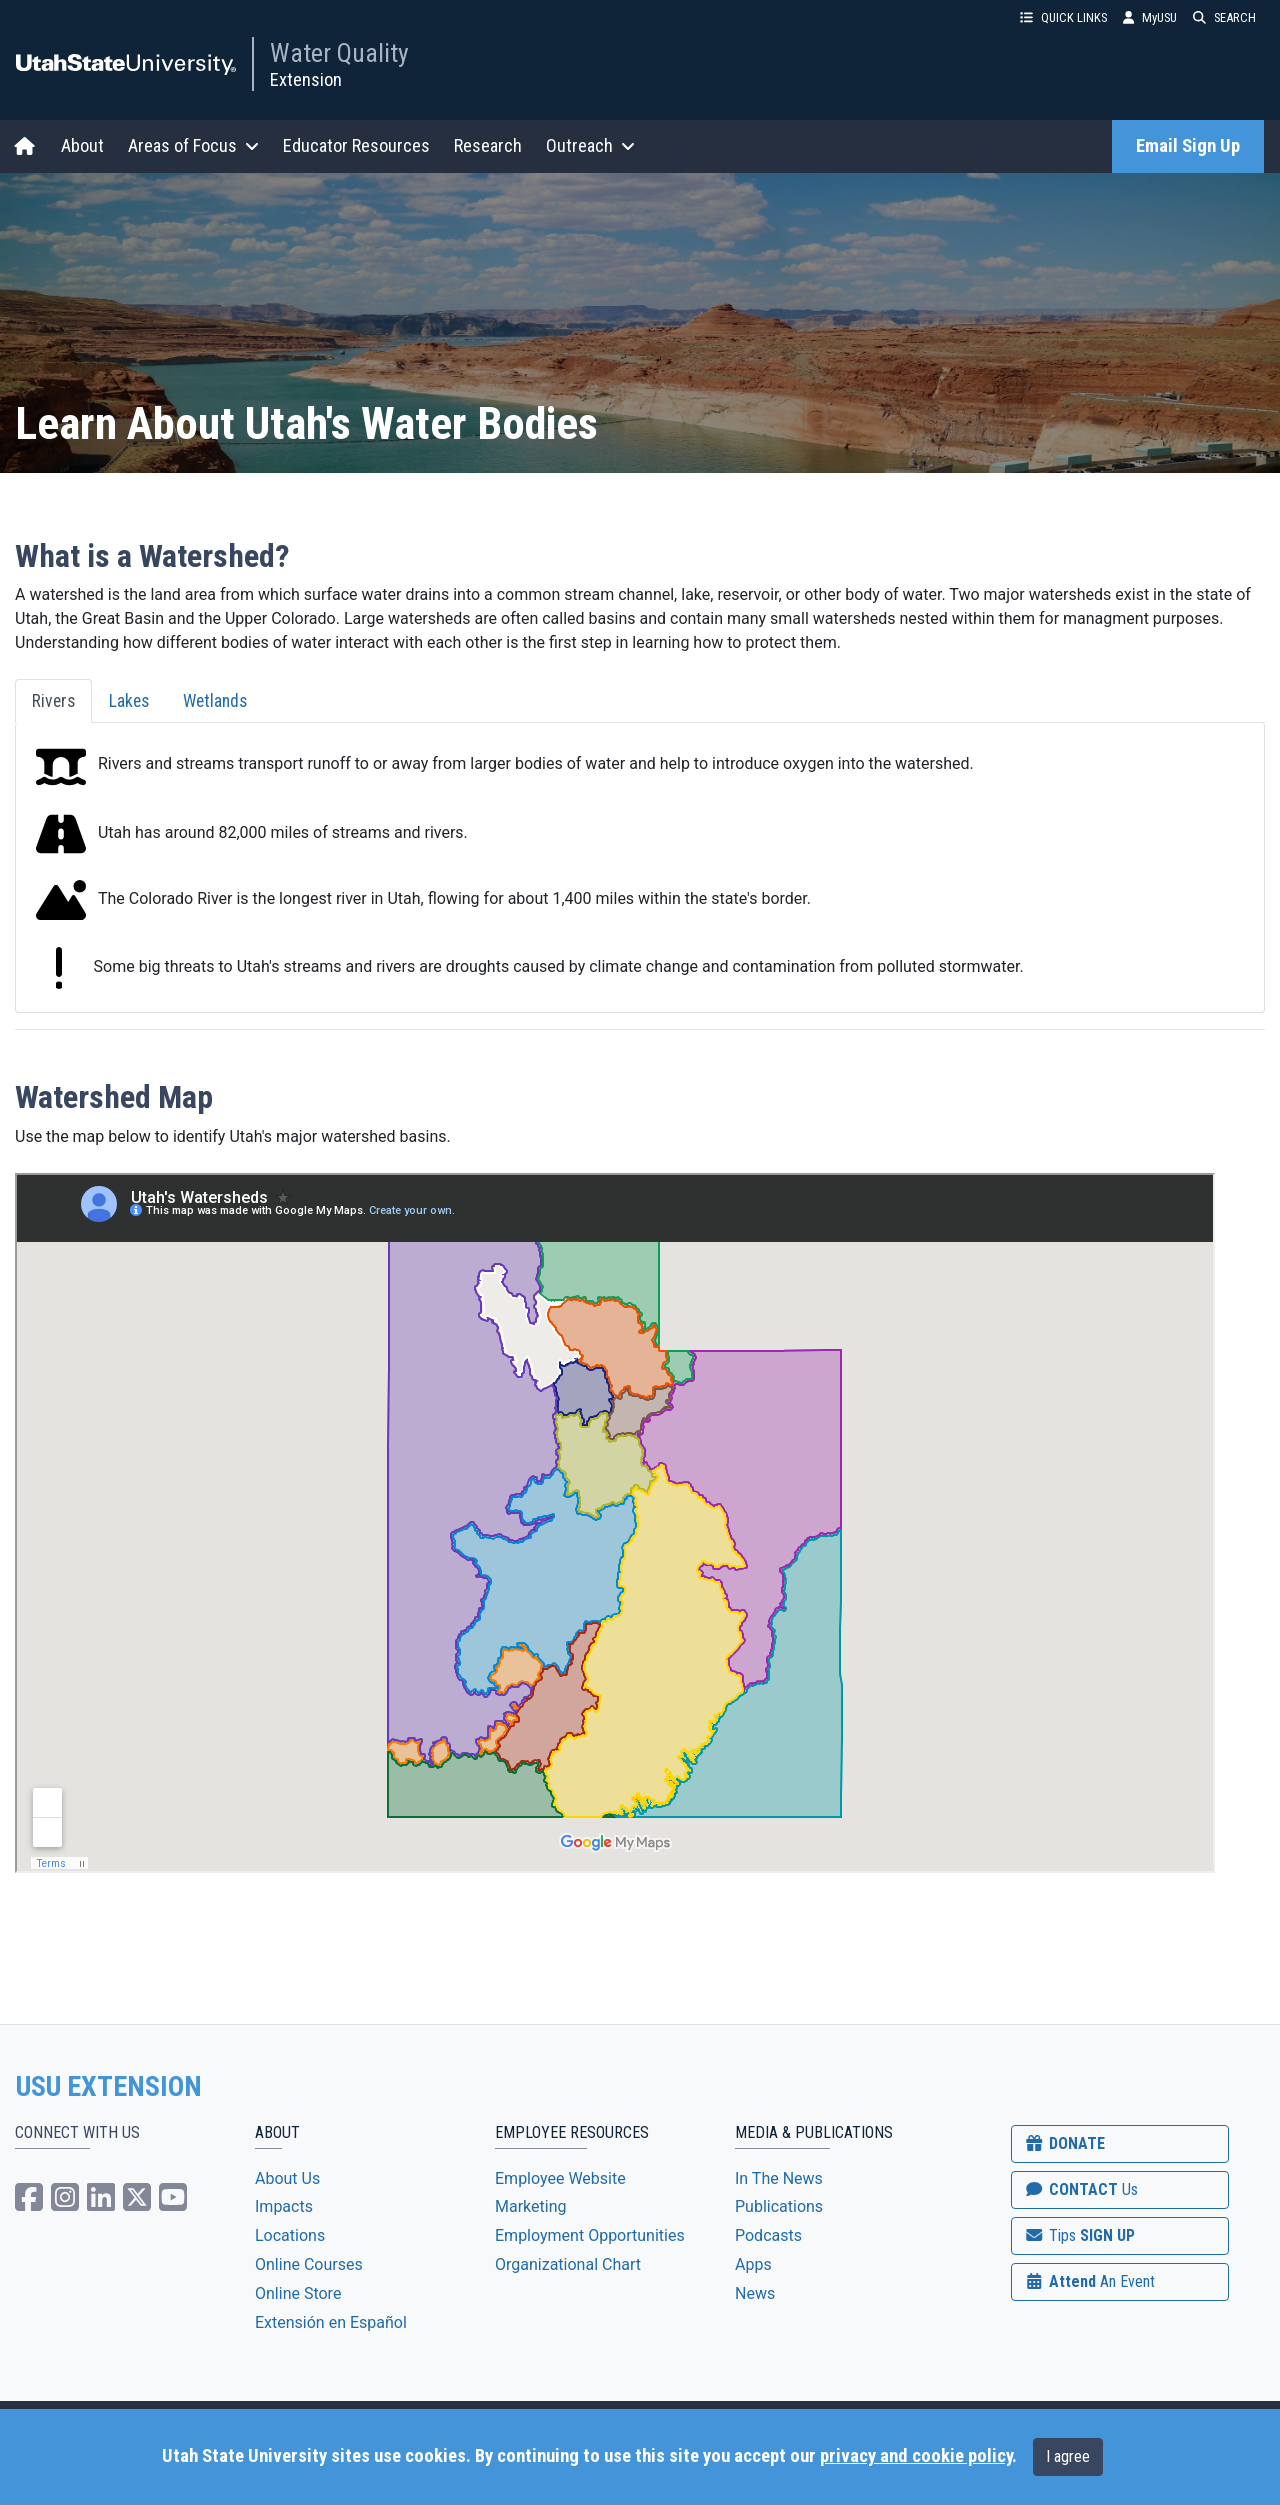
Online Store (298, 2293)
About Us (287, 2178)
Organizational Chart (568, 2264)
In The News (779, 2178)
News (755, 2293)
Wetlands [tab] (215, 701)
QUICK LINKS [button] (1063, 17)
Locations (290, 2235)
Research (488, 145)
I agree (1068, 2456)
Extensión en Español (331, 2322)
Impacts (284, 2206)
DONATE (1064, 2143)
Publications (779, 2206)
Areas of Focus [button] (193, 145)
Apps (753, 2264)
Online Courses (309, 2264)
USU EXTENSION (109, 2087)
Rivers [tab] (53, 701)
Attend (1089, 2281)
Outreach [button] (590, 145)
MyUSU (1150, 17)
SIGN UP (1079, 2235)
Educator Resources (356, 145)
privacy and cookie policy (916, 2456)
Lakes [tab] (129, 701)
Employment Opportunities (590, 2235)
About (82, 145)
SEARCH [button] (1224, 17)
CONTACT (1080, 2189)
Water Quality (339, 53)
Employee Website (560, 2178)
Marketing (530, 2206)
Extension (306, 79)
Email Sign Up (1188, 146)
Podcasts (768, 2235)
